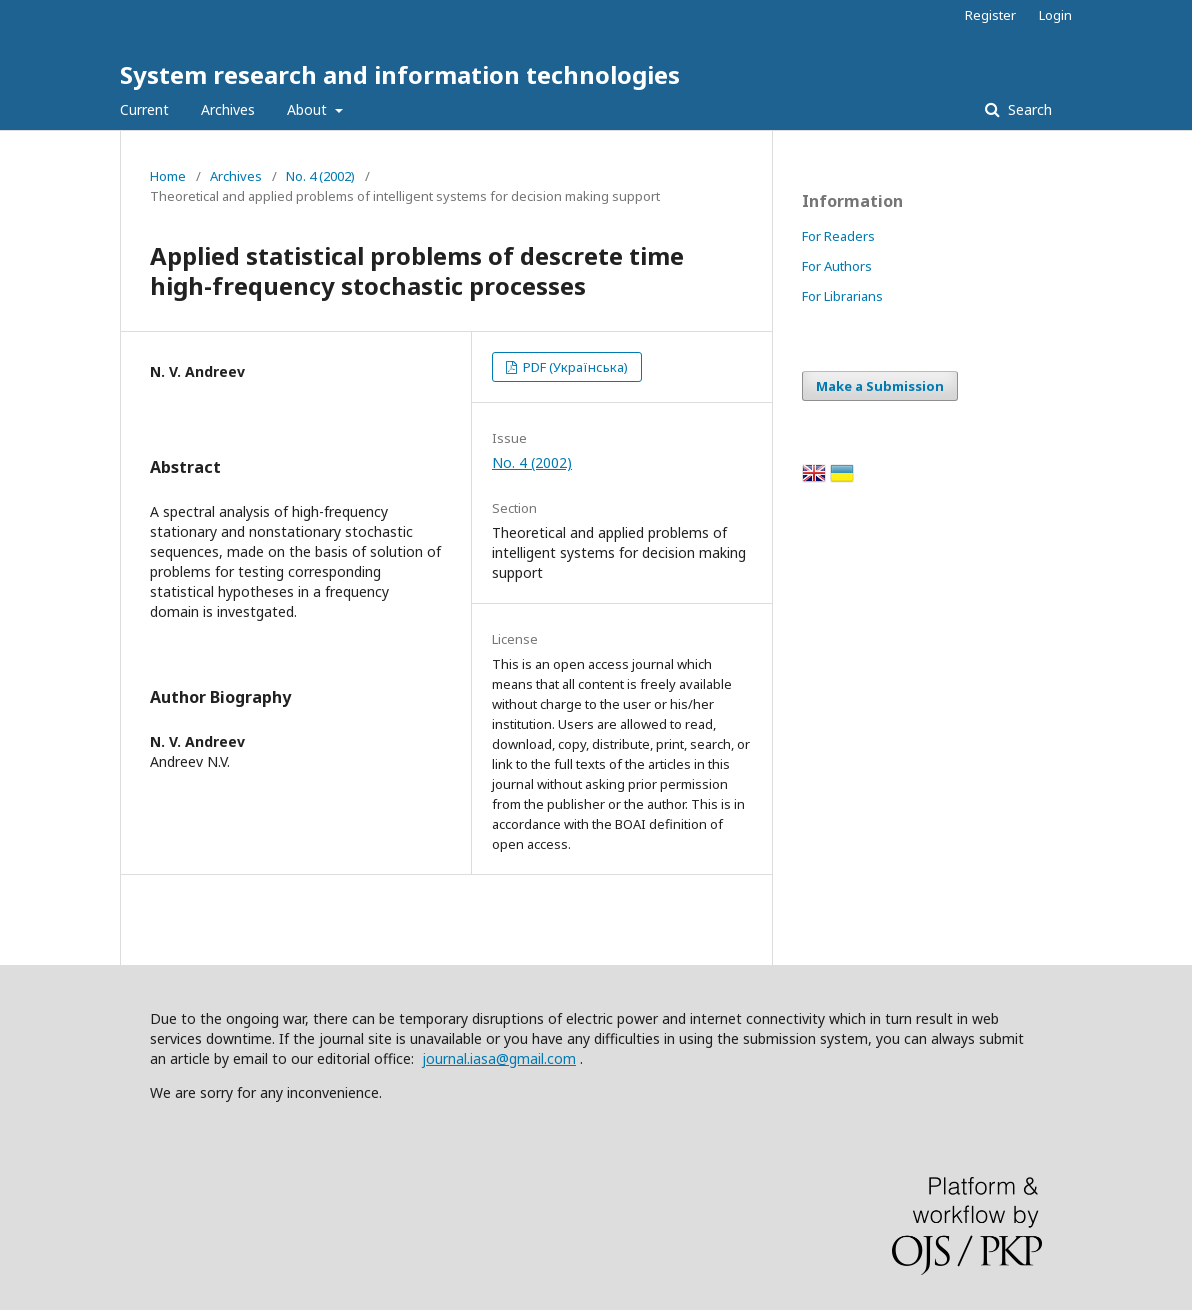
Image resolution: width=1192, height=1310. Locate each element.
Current (144, 109)
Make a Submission (880, 386)
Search (1028, 109)
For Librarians (842, 296)
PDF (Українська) (574, 367)
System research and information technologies (400, 74)
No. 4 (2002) (320, 176)
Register (990, 15)
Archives (228, 109)
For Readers (838, 236)
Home (168, 176)
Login (1055, 15)
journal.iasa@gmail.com (499, 1058)
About (309, 109)
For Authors (837, 266)
